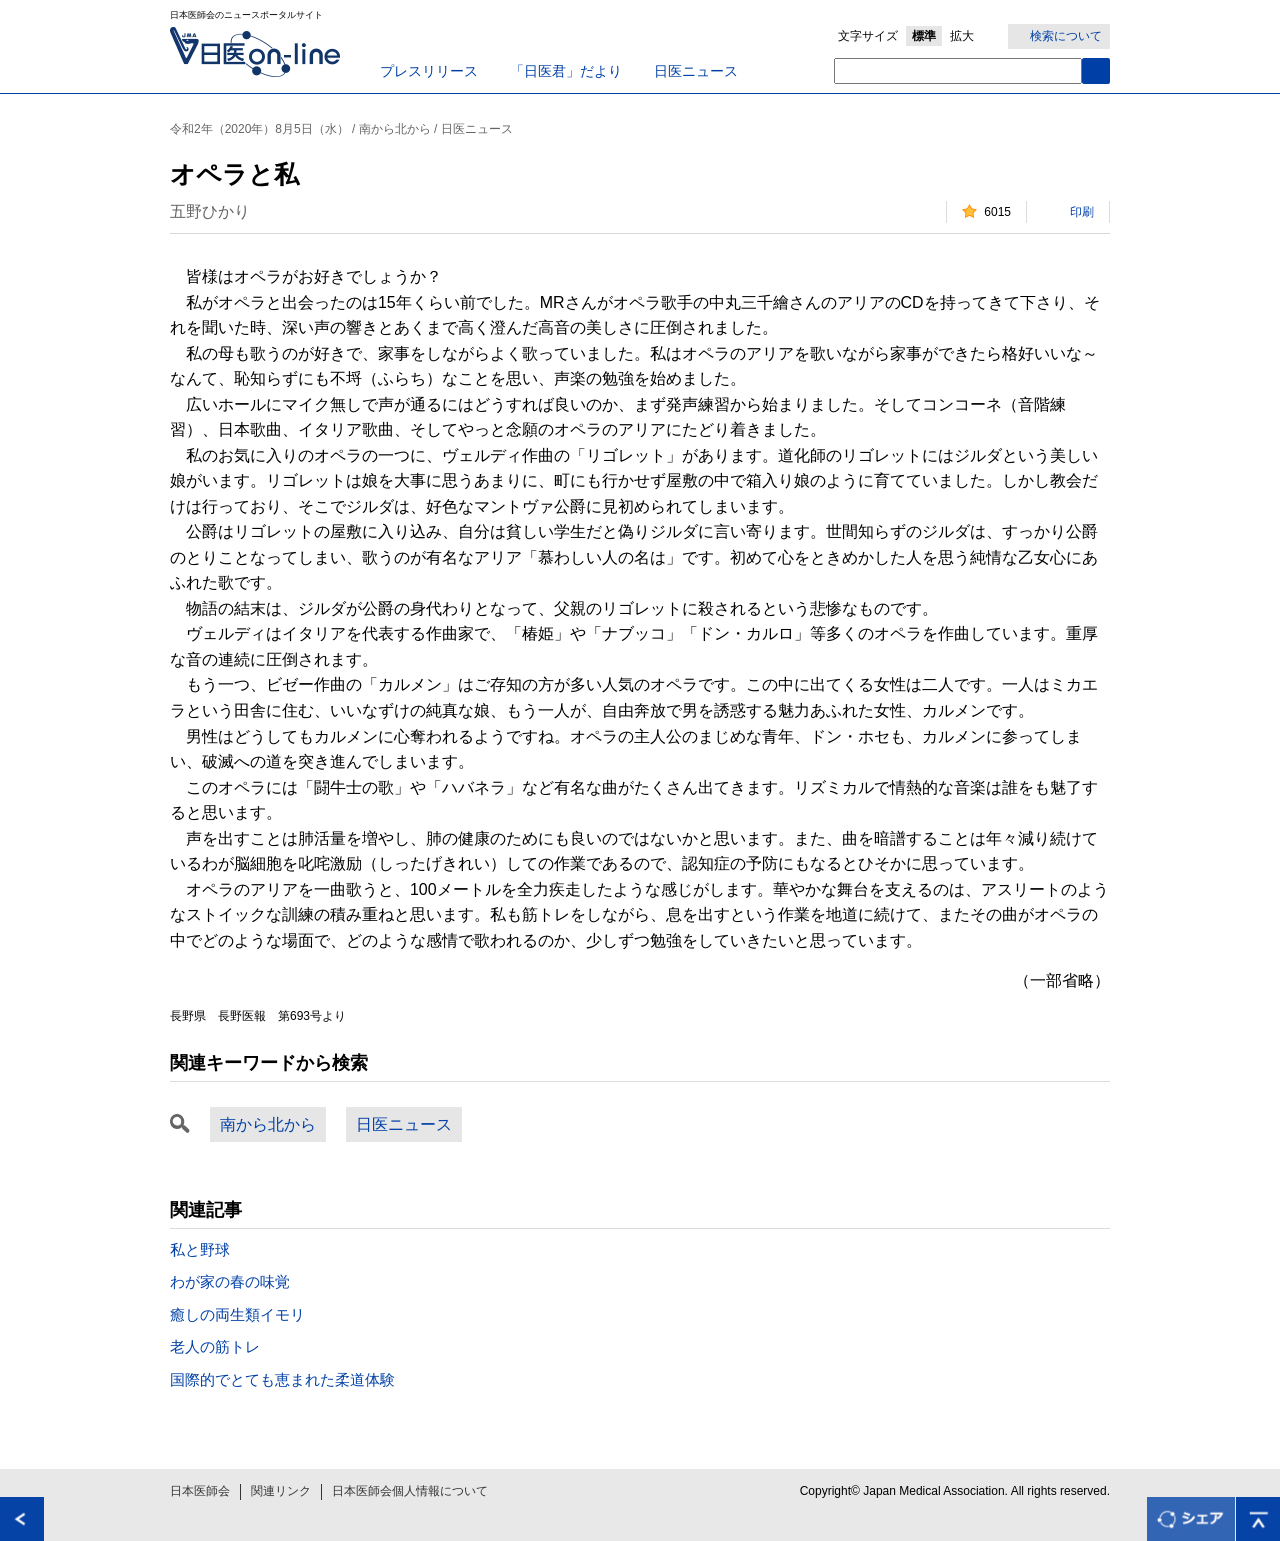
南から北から (268, 1124)
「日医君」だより (566, 71)
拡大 (962, 36)
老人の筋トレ (215, 1346)
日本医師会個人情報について (410, 1491)
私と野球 (200, 1249)
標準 (924, 36)
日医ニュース (696, 71)
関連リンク (281, 1491)
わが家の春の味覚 (230, 1281)
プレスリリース (429, 71)
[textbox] (958, 71)
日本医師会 (200, 1491)
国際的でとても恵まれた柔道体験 (282, 1379)
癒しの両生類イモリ (237, 1314)
